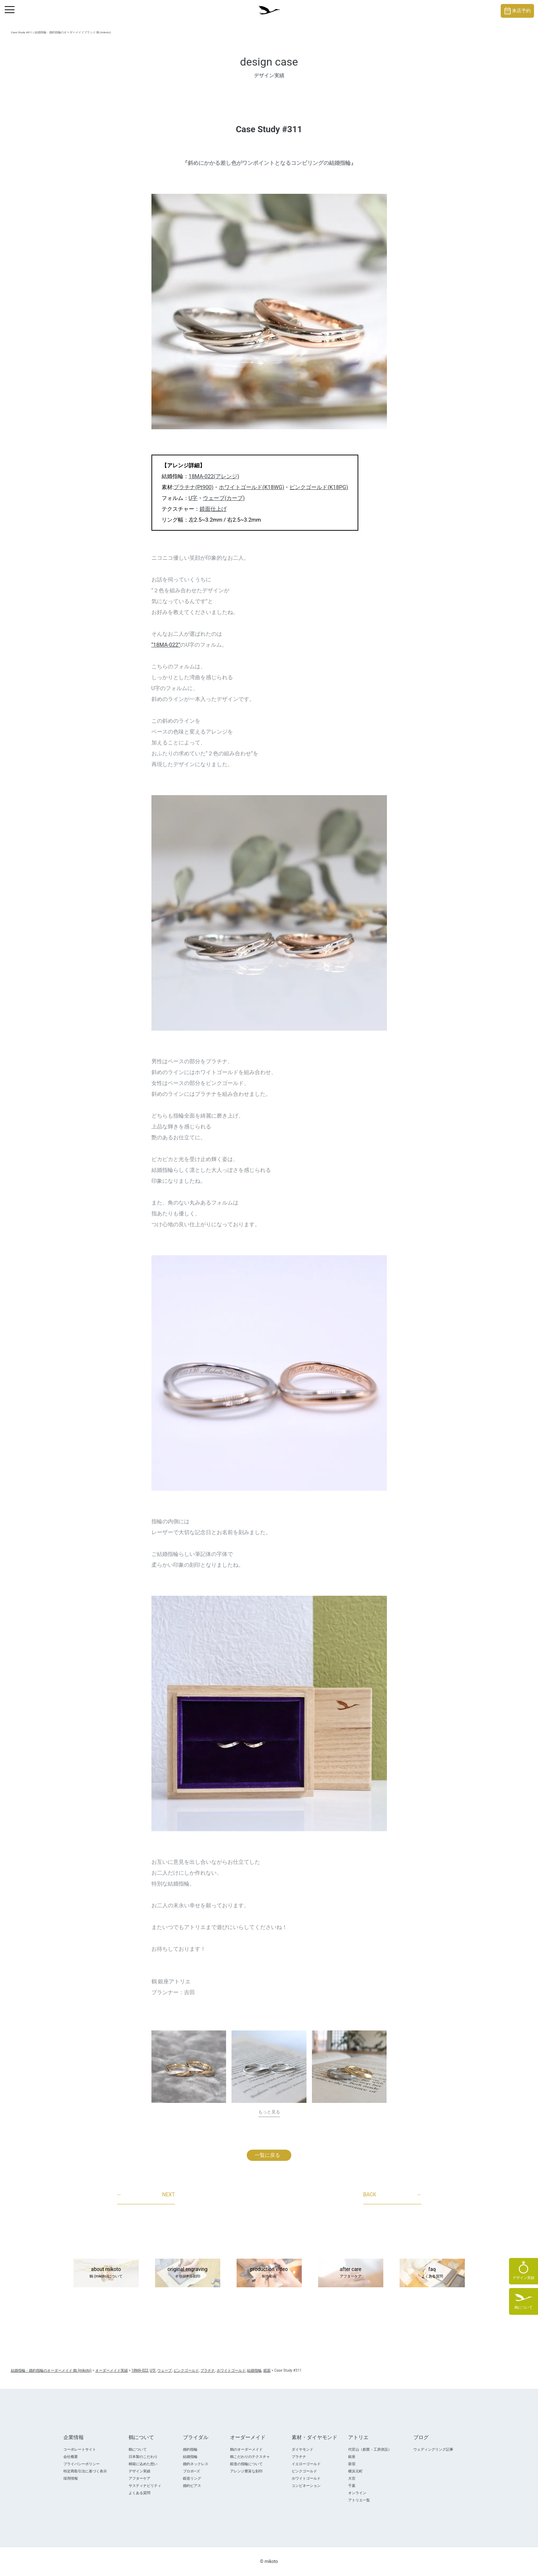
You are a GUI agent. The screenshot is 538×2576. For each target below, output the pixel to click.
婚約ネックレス (195, 2464)
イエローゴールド (306, 2464)
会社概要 (70, 2457)
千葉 (351, 2486)
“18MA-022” (165, 645)
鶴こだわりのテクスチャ (250, 2457)
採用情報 (70, 2478)
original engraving (188, 2273)
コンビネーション (306, 2486)
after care (351, 2273)
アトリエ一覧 (359, 2500)
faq (432, 2273)
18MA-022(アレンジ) (214, 476)
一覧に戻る (267, 2155)
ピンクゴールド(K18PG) (318, 487)
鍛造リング (192, 2478)
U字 (193, 498)
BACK (392, 2195)
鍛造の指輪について (246, 2464)
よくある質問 (139, 2493)
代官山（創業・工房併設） (370, 2449)
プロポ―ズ (191, 2471)
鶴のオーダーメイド (246, 2449)
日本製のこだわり (143, 2457)
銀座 (351, 2457)
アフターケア (139, 2478)
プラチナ (299, 2457)
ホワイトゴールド (306, 2478)
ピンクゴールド (304, 2471)
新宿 (351, 2464)
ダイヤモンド (302, 2449)
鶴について (138, 2449)
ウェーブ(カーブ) (224, 498)
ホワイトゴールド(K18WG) (251, 487)
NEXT (146, 2195)
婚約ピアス (192, 2486)
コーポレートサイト (79, 2449)
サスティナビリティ (145, 2486)
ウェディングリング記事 (433, 2449)
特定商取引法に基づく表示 (85, 2471)
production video (269, 2273)
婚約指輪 (190, 2449)
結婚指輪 (190, 2457)
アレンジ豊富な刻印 (246, 2471)
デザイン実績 (139, 2471)
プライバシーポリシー (81, 2464)
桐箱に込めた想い (143, 2464)
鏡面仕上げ (213, 509)
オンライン (357, 2493)
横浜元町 (355, 2471)
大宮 (351, 2478)
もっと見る (269, 2111)
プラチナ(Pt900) (193, 487)
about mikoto (106, 2273)
